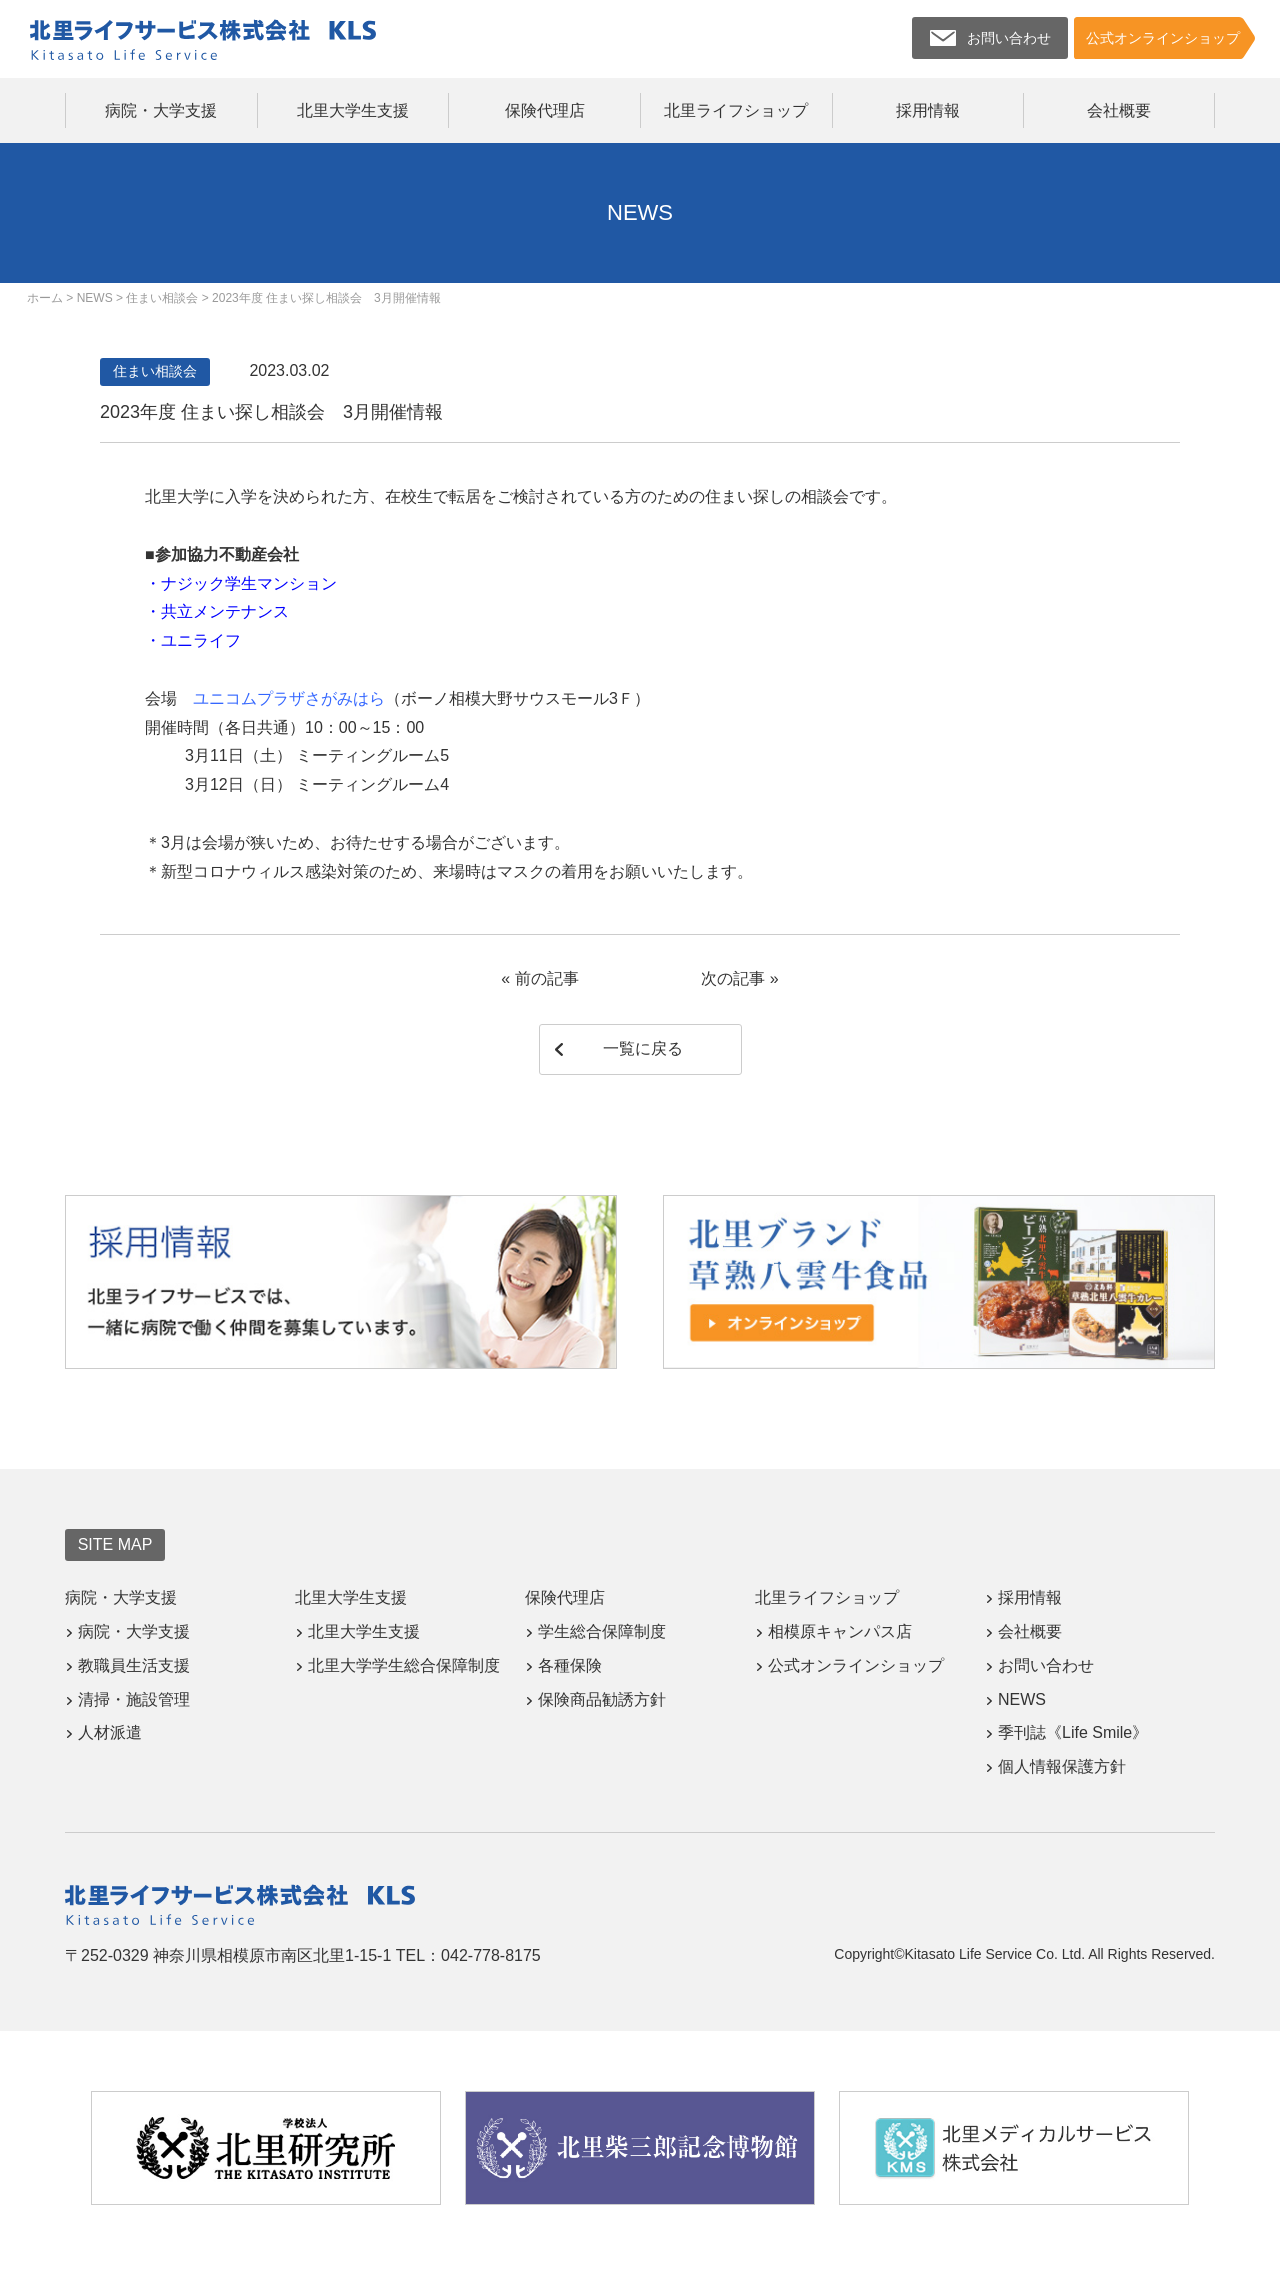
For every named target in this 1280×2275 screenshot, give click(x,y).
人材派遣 (110, 1732)
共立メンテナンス (225, 611)
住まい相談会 (155, 371)
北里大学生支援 (353, 110)
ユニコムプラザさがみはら (289, 698)
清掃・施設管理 (134, 1699)
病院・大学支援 (161, 110)
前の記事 (547, 978)
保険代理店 (545, 110)
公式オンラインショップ (856, 1665)
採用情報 (928, 110)
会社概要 (1119, 110)
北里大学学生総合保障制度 (404, 1665)
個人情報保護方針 (1062, 1766)
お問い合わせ (1046, 1665)
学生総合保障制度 (602, 1631)
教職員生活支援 (134, 1665)
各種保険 (570, 1665)
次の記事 (733, 978)
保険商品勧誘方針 (602, 1699)
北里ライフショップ (736, 110)
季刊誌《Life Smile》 (1073, 1732)
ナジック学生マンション (249, 583)
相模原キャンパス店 (840, 1631)
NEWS (1022, 1699)
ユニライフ (201, 640)
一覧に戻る (643, 1048)
